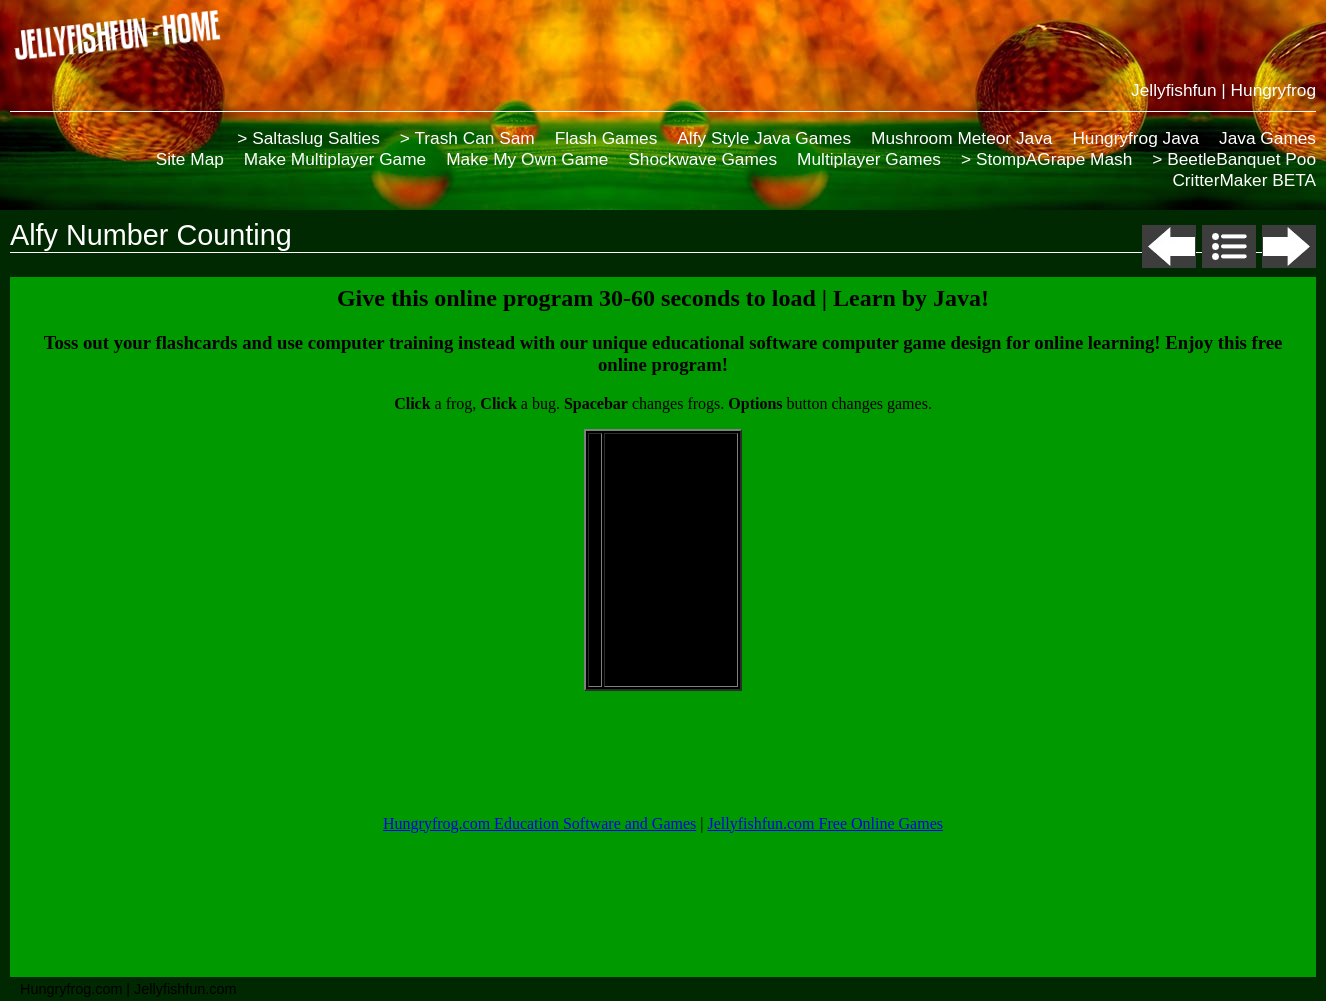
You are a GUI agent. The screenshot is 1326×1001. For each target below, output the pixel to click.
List (1229, 246)
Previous (1169, 246)
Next (1289, 246)
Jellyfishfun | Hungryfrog (1223, 90)
